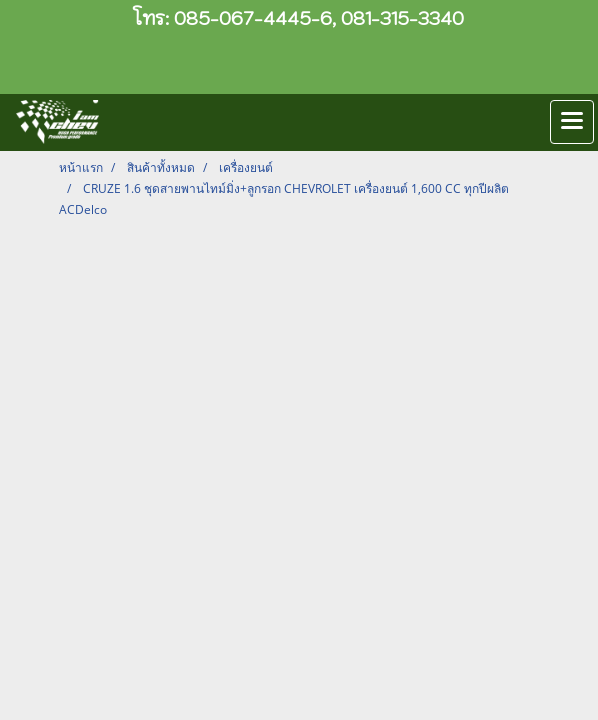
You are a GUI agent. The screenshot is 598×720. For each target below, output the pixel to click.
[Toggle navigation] (572, 122)
